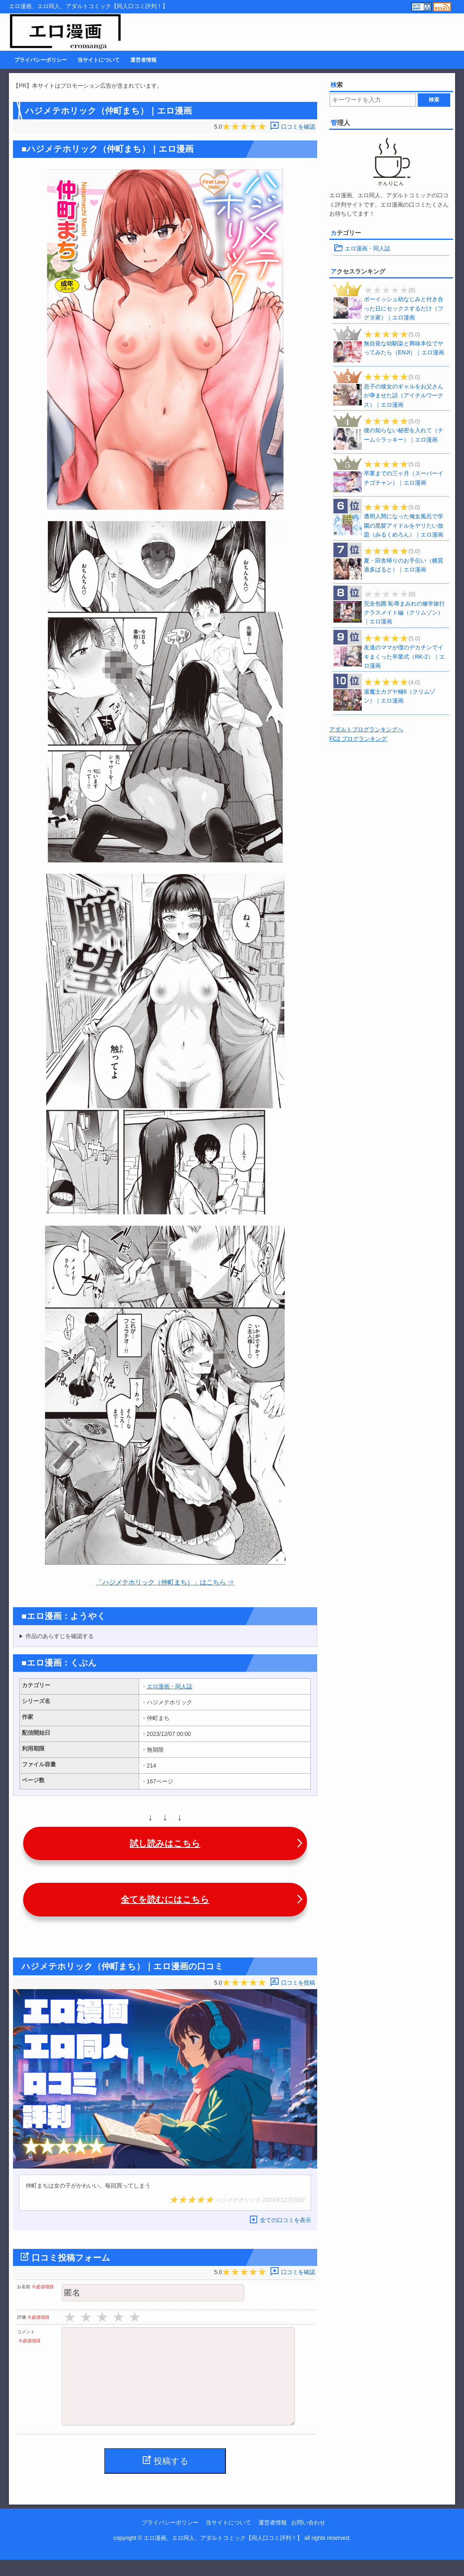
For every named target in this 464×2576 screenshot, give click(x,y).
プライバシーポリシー (40, 60)
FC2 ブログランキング (358, 738)
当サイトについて (98, 60)
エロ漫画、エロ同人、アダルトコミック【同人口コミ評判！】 (223, 2554)
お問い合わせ (308, 2538)
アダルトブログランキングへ (366, 729)
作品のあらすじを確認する (60, 1636)
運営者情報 (143, 60)
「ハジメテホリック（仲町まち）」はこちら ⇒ (165, 1582)
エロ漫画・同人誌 (169, 1686)
